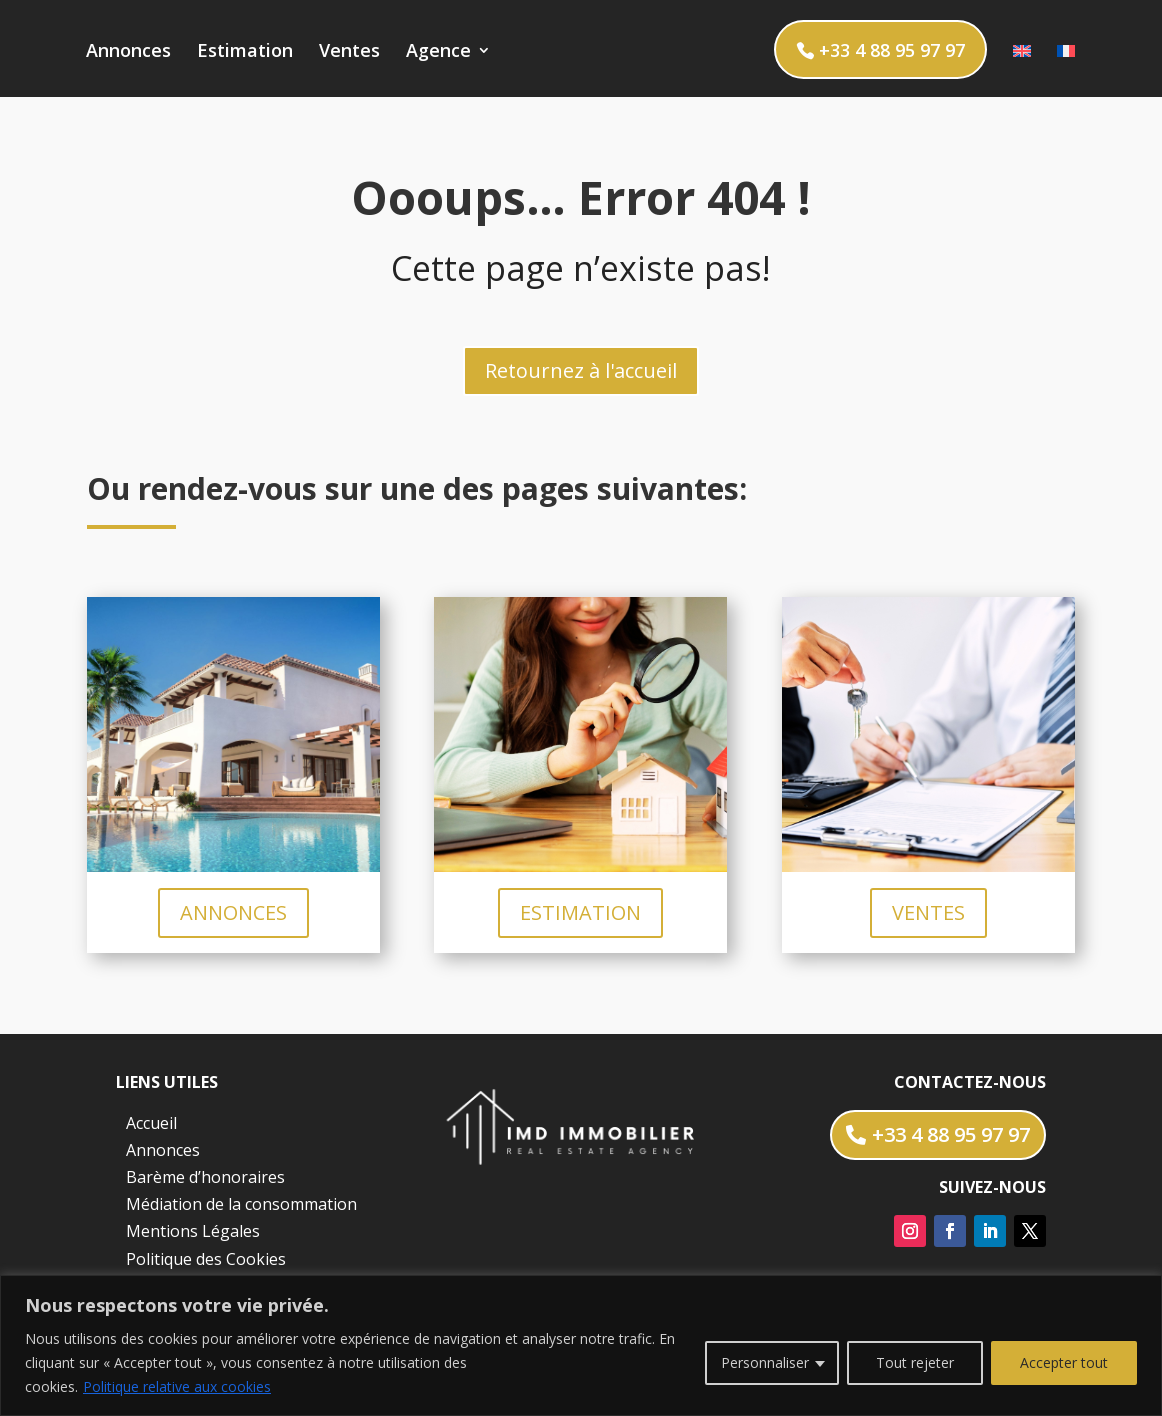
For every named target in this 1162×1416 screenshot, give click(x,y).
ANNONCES (233, 912)
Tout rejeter (915, 1362)
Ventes (349, 52)
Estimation (245, 52)
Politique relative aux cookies (177, 1386)
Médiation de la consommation (241, 1204)
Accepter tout (1064, 1362)
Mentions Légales (193, 1231)
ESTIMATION (580, 912)
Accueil (151, 1123)
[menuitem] (1022, 70)
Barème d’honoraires (205, 1177)
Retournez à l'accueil (581, 370)
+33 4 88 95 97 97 (892, 50)
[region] (581, 1345)
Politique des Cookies (206, 1259)
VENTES (928, 912)
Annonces (128, 52)
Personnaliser (765, 1362)
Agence (438, 52)
